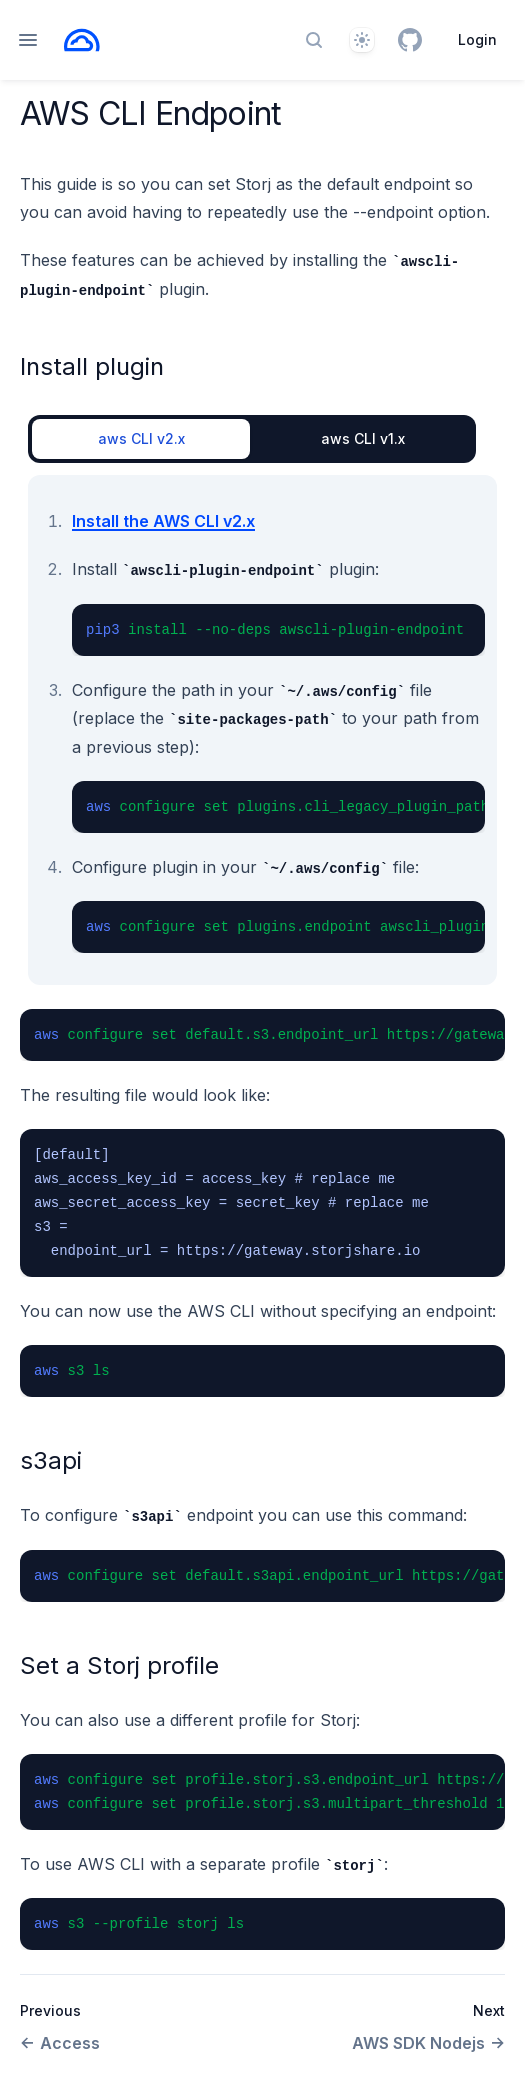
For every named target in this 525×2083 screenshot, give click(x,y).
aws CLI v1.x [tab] (363, 438)
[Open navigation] (28, 40)
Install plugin (92, 366)
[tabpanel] (262, 730)
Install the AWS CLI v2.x (163, 521)
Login (477, 39)
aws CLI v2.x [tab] (141, 438)
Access (60, 2043)
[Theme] (362, 40)
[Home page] (82, 40)
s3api (51, 1460)
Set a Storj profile (119, 1665)
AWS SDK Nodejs (428, 2043)
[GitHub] (410, 40)
